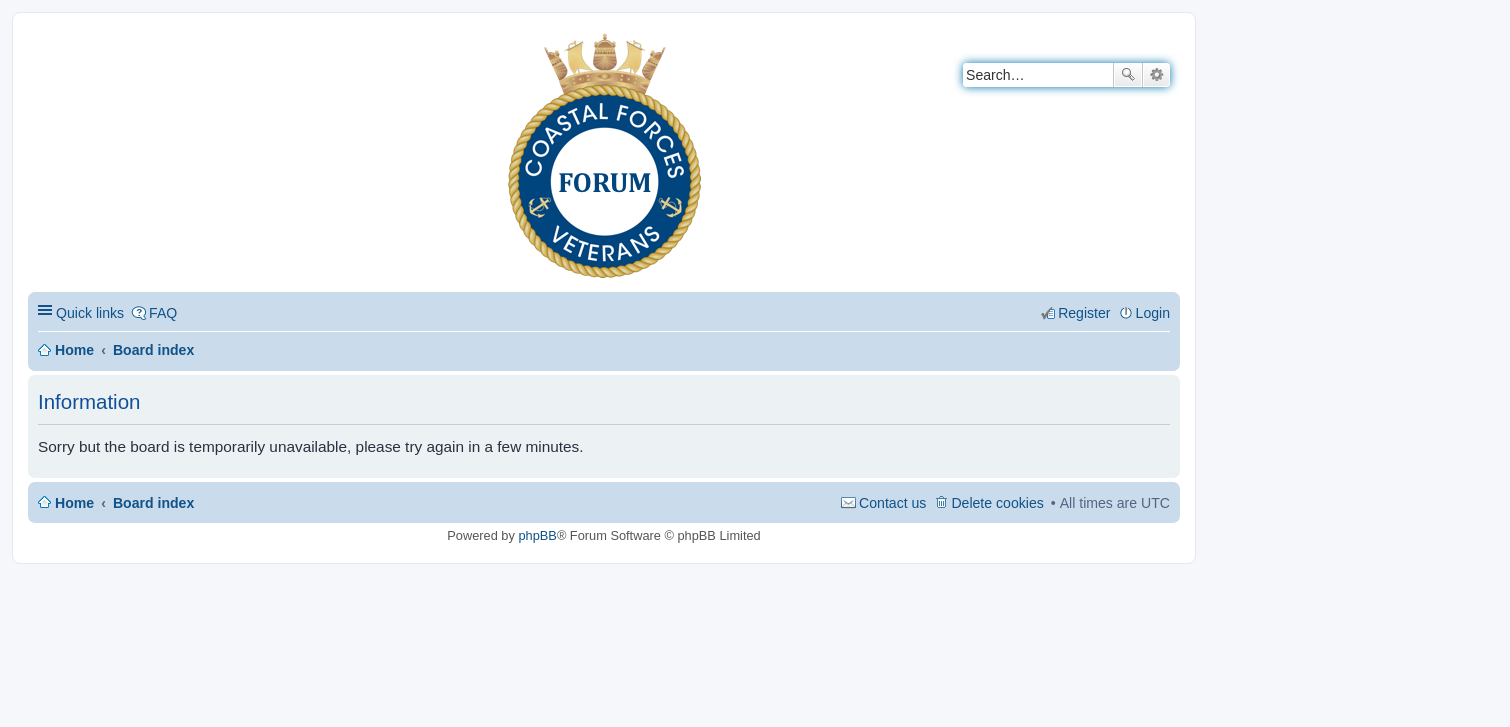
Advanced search (1156, 75)
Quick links (90, 313)
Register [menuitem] (1084, 313)
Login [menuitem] (1153, 313)
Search (1128, 75)
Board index (153, 350)
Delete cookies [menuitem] (997, 503)
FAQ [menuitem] (163, 313)
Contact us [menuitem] (892, 503)
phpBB (537, 535)
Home (74, 350)
